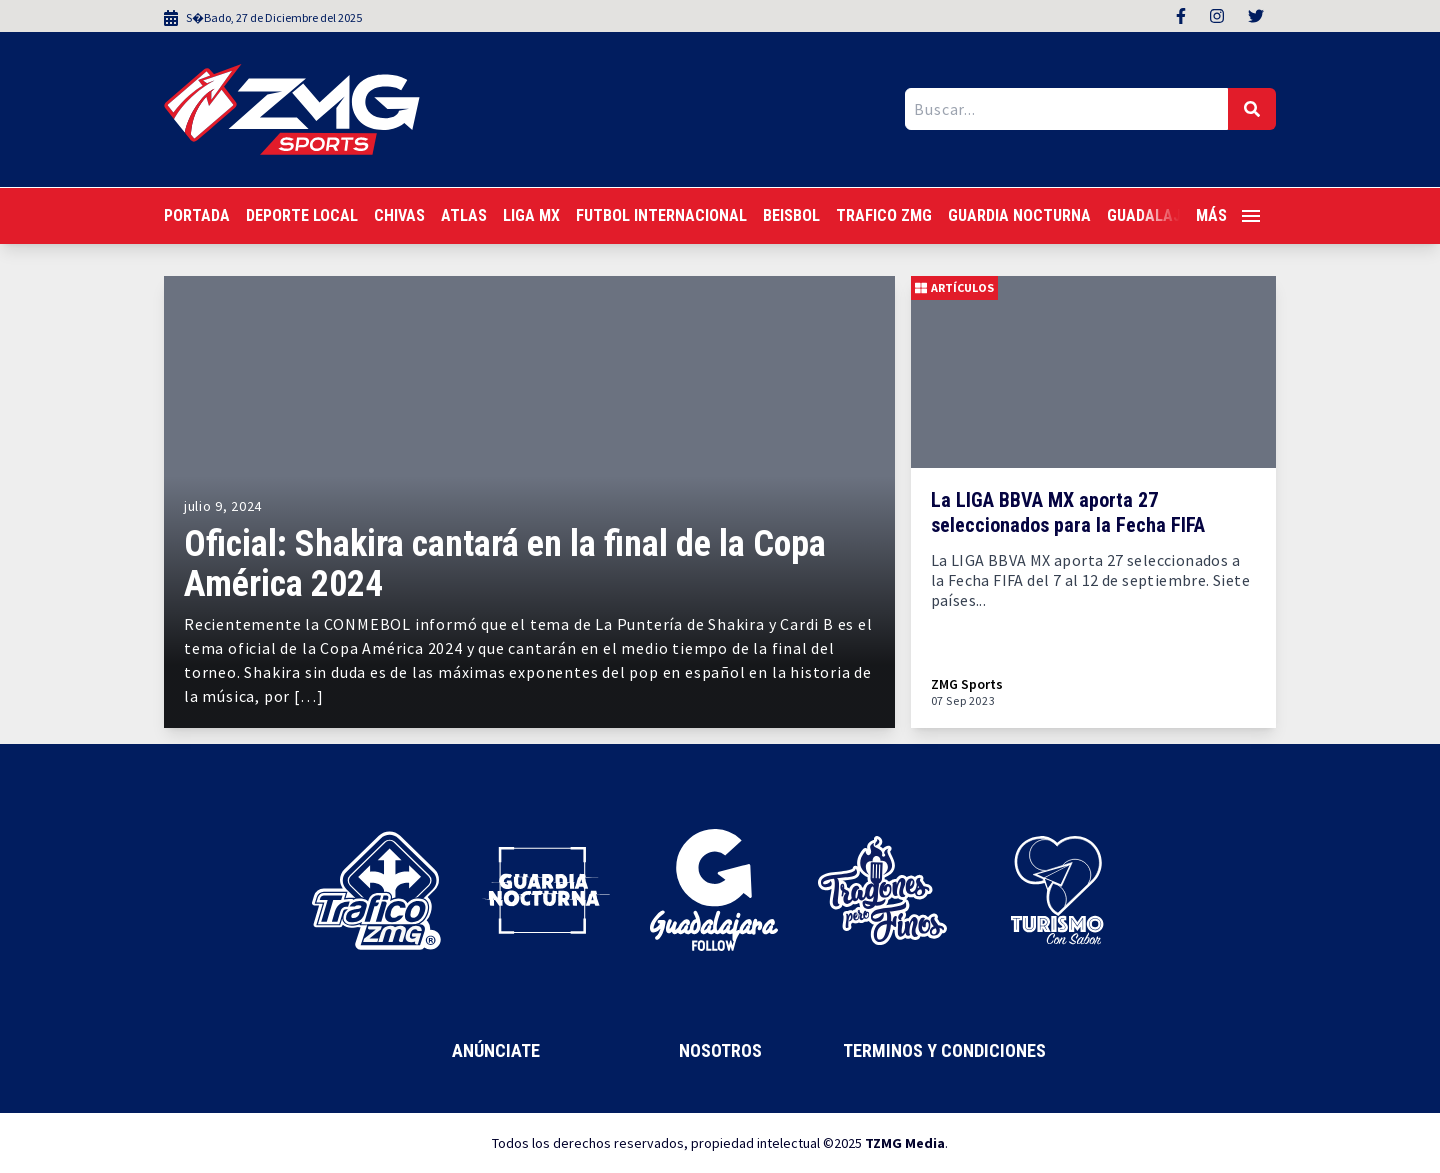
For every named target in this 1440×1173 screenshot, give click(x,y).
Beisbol (791, 215)
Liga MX (531, 215)
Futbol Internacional (661, 215)
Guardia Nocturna (1019, 215)
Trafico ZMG (884, 215)
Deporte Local (302, 215)
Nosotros (720, 1050)
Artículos (954, 288)
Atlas (464, 215)
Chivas (399, 215)
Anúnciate (496, 1050)
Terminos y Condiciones (944, 1050)
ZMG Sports (967, 684)
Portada (197, 215)
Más (1228, 215)
